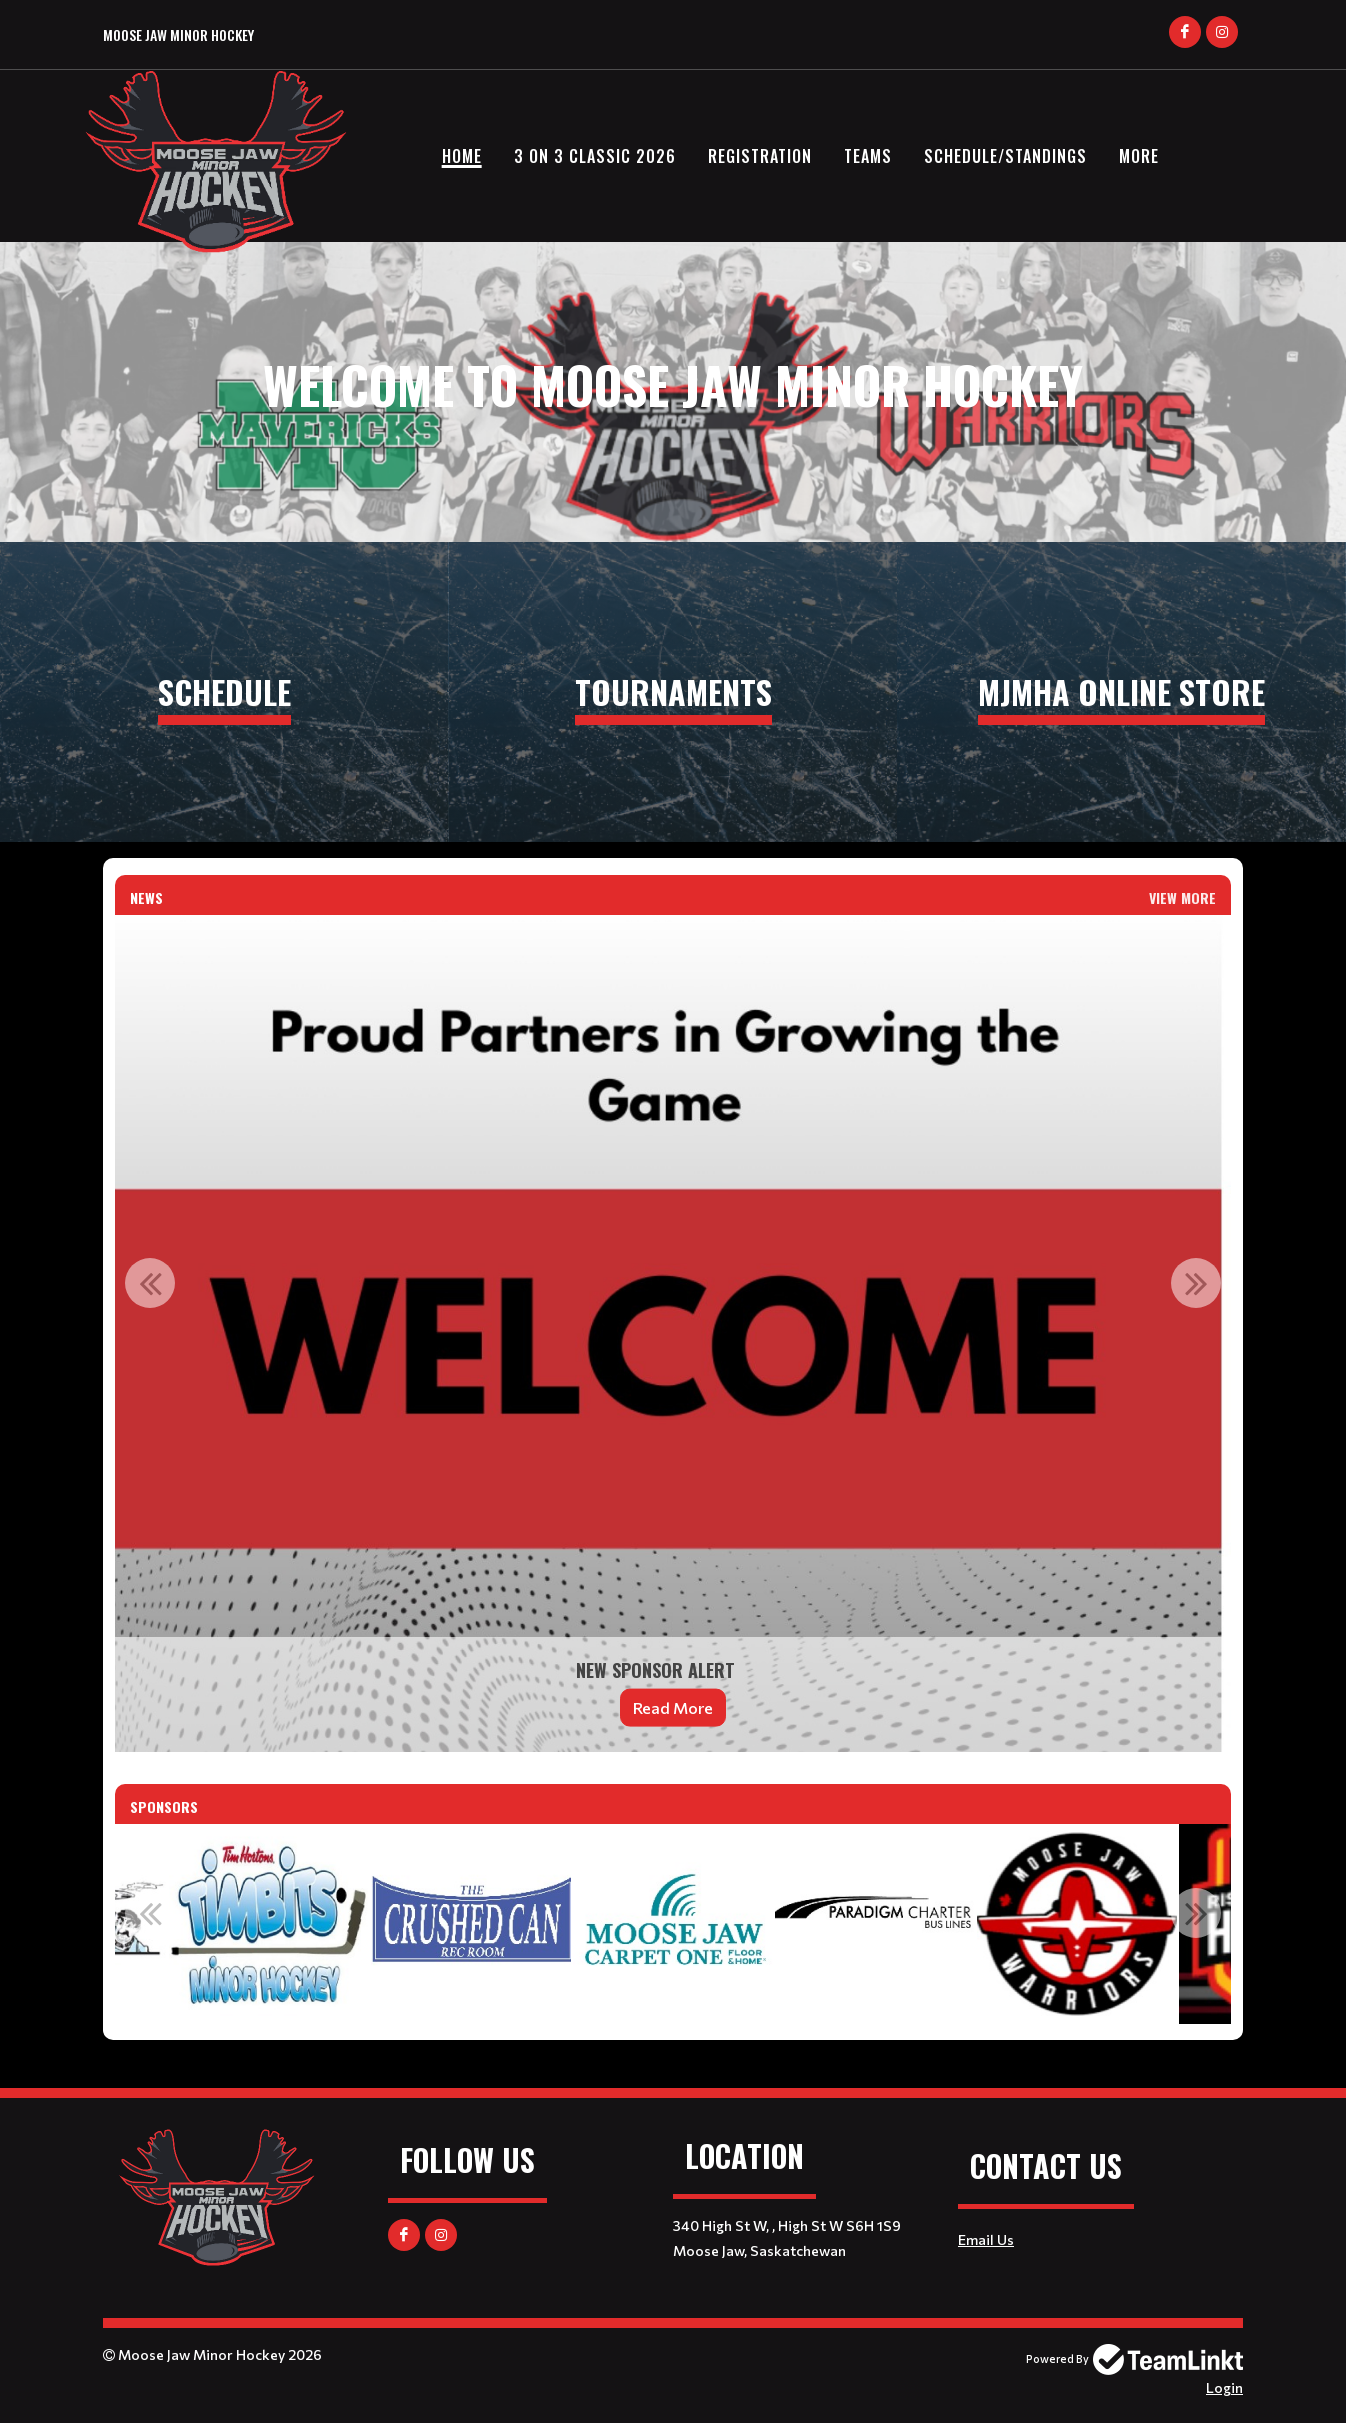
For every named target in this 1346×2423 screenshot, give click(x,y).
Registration (760, 156)
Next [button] (1196, 1283)
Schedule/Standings (1005, 156)
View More (1182, 897)
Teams (868, 156)
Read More (673, 1707)
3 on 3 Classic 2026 (595, 156)
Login (1224, 2387)
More (1139, 156)
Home (462, 156)
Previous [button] (150, 1283)
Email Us (986, 2239)
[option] (673, 1333)
